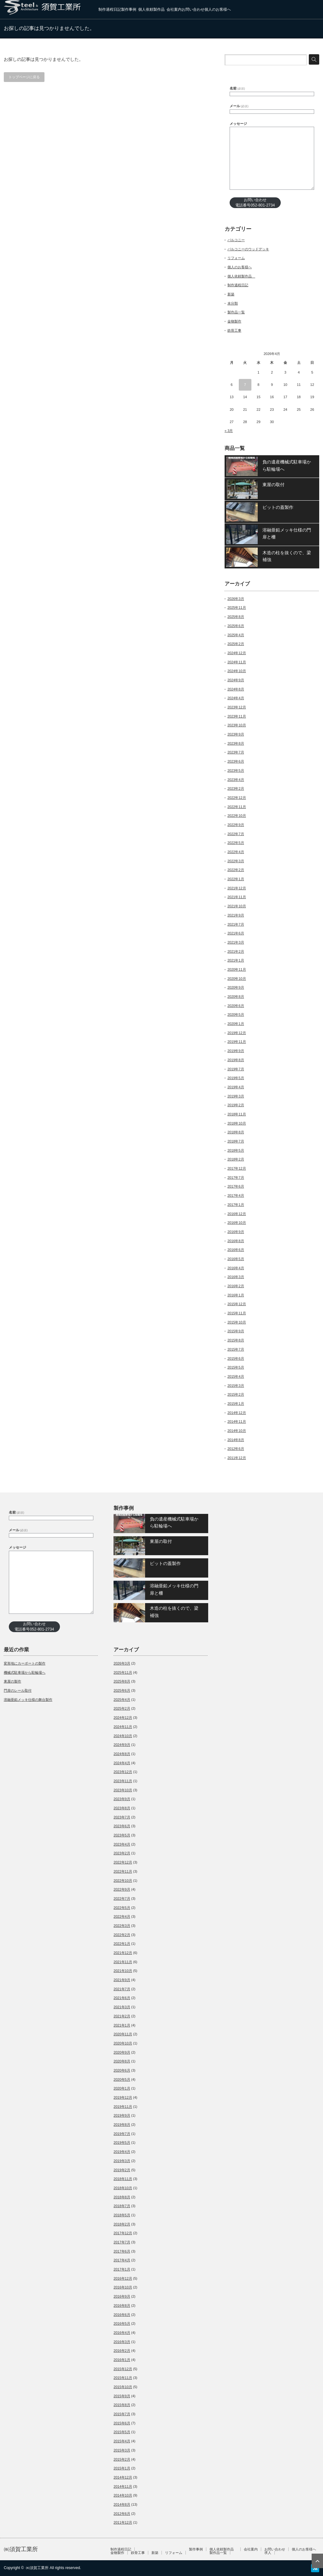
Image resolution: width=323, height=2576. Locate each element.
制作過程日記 (109, 9)
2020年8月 (235, 996)
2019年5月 (235, 1078)
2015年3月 (235, 1385)
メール (239, 106)
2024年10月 (236, 671)
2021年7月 (235, 924)
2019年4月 (235, 1087)
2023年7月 (235, 752)
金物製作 (234, 321)
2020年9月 (235, 987)
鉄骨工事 (234, 330)
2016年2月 (235, 1286)
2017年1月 (235, 1205)
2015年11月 (236, 1313)
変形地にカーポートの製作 (24, 1663)
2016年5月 (235, 1259)
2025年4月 (235, 635)
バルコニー (236, 240)
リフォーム (236, 258)
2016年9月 (235, 1232)
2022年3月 (235, 861)
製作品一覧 (236, 312)
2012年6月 (235, 1449)
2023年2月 (235, 788)
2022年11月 (236, 807)
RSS (315, 2568)
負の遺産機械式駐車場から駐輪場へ (286, 465)
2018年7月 (235, 1141)
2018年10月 (236, 1123)
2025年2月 (235, 644)
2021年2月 (235, 951)
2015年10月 (236, 1322)
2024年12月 (236, 653)
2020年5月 (235, 1014)
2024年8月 (235, 689)
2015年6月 (235, 1358)
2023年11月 (236, 716)
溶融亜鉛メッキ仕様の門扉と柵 (286, 533)
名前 (237, 88)
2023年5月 (235, 770)
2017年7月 (235, 1177)
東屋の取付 (273, 484)
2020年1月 (235, 1024)
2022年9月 (235, 825)
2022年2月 (235, 870)
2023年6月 (235, 761)
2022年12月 (236, 798)
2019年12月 (236, 1033)
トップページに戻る (24, 77)
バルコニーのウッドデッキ (248, 249)
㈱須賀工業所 (21, 2549)
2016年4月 (235, 1268)
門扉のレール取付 (18, 1690)
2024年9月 (235, 680)
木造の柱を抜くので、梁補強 (286, 556)
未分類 (232, 303)
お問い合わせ (193, 9)
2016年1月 (235, 1295)
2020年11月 (236, 969)
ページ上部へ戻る (317, 2561)
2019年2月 (235, 1105)
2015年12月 (236, 1304)
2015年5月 (235, 1367)
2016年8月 (235, 1241)
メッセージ (238, 123)
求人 (267, 2553)
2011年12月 (236, 1458)
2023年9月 (235, 734)
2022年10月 (236, 815)
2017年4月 (235, 1195)
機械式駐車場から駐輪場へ (24, 1672)
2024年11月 (236, 662)
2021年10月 (236, 906)
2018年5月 (235, 1150)
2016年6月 (235, 1250)
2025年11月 (236, 607)
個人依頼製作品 (152, 9)
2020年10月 (236, 978)
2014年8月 (235, 1440)
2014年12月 (236, 1413)
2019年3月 (235, 1096)
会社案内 (174, 9)
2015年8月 (235, 1340)
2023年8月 (235, 743)
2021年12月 (236, 888)
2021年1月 (235, 960)
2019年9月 (235, 1051)
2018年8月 (235, 1132)
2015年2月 (235, 1394)
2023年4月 (235, 780)
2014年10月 (236, 1431)
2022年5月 (235, 843)
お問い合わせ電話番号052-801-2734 (255, 202)
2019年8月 (235, 1060)
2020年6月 (235, 1006)
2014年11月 (236, 1421)
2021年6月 (235, 933)
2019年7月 (235, 1069)
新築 (230, 294)
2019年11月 (236, 1042)
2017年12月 (236, 1168)
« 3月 (229, 431)
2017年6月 (235, 1186)
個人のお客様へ (217, 9)
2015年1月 (235, 1403)
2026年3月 (235, 599)
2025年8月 (235, 617)
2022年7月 (235, 834)
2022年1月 (235, 879)
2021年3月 (235, 942)
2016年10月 (236, 1222)
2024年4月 (235, 698)
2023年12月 (236, 707)
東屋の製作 (12, 1681)
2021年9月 (235, 915)
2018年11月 (236, 1114)
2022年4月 (235, 852)
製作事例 (128, 9)
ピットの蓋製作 (277, 507)
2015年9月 (235, 1331)
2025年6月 (235, 626)
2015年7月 (235, 1349)
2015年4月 (235, 1376)
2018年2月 (235, 1159)
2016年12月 (236, 1214)
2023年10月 (236, 725)
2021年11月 (236, 897)
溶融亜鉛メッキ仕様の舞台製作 (28, 1699)
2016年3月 (235, 1277)
